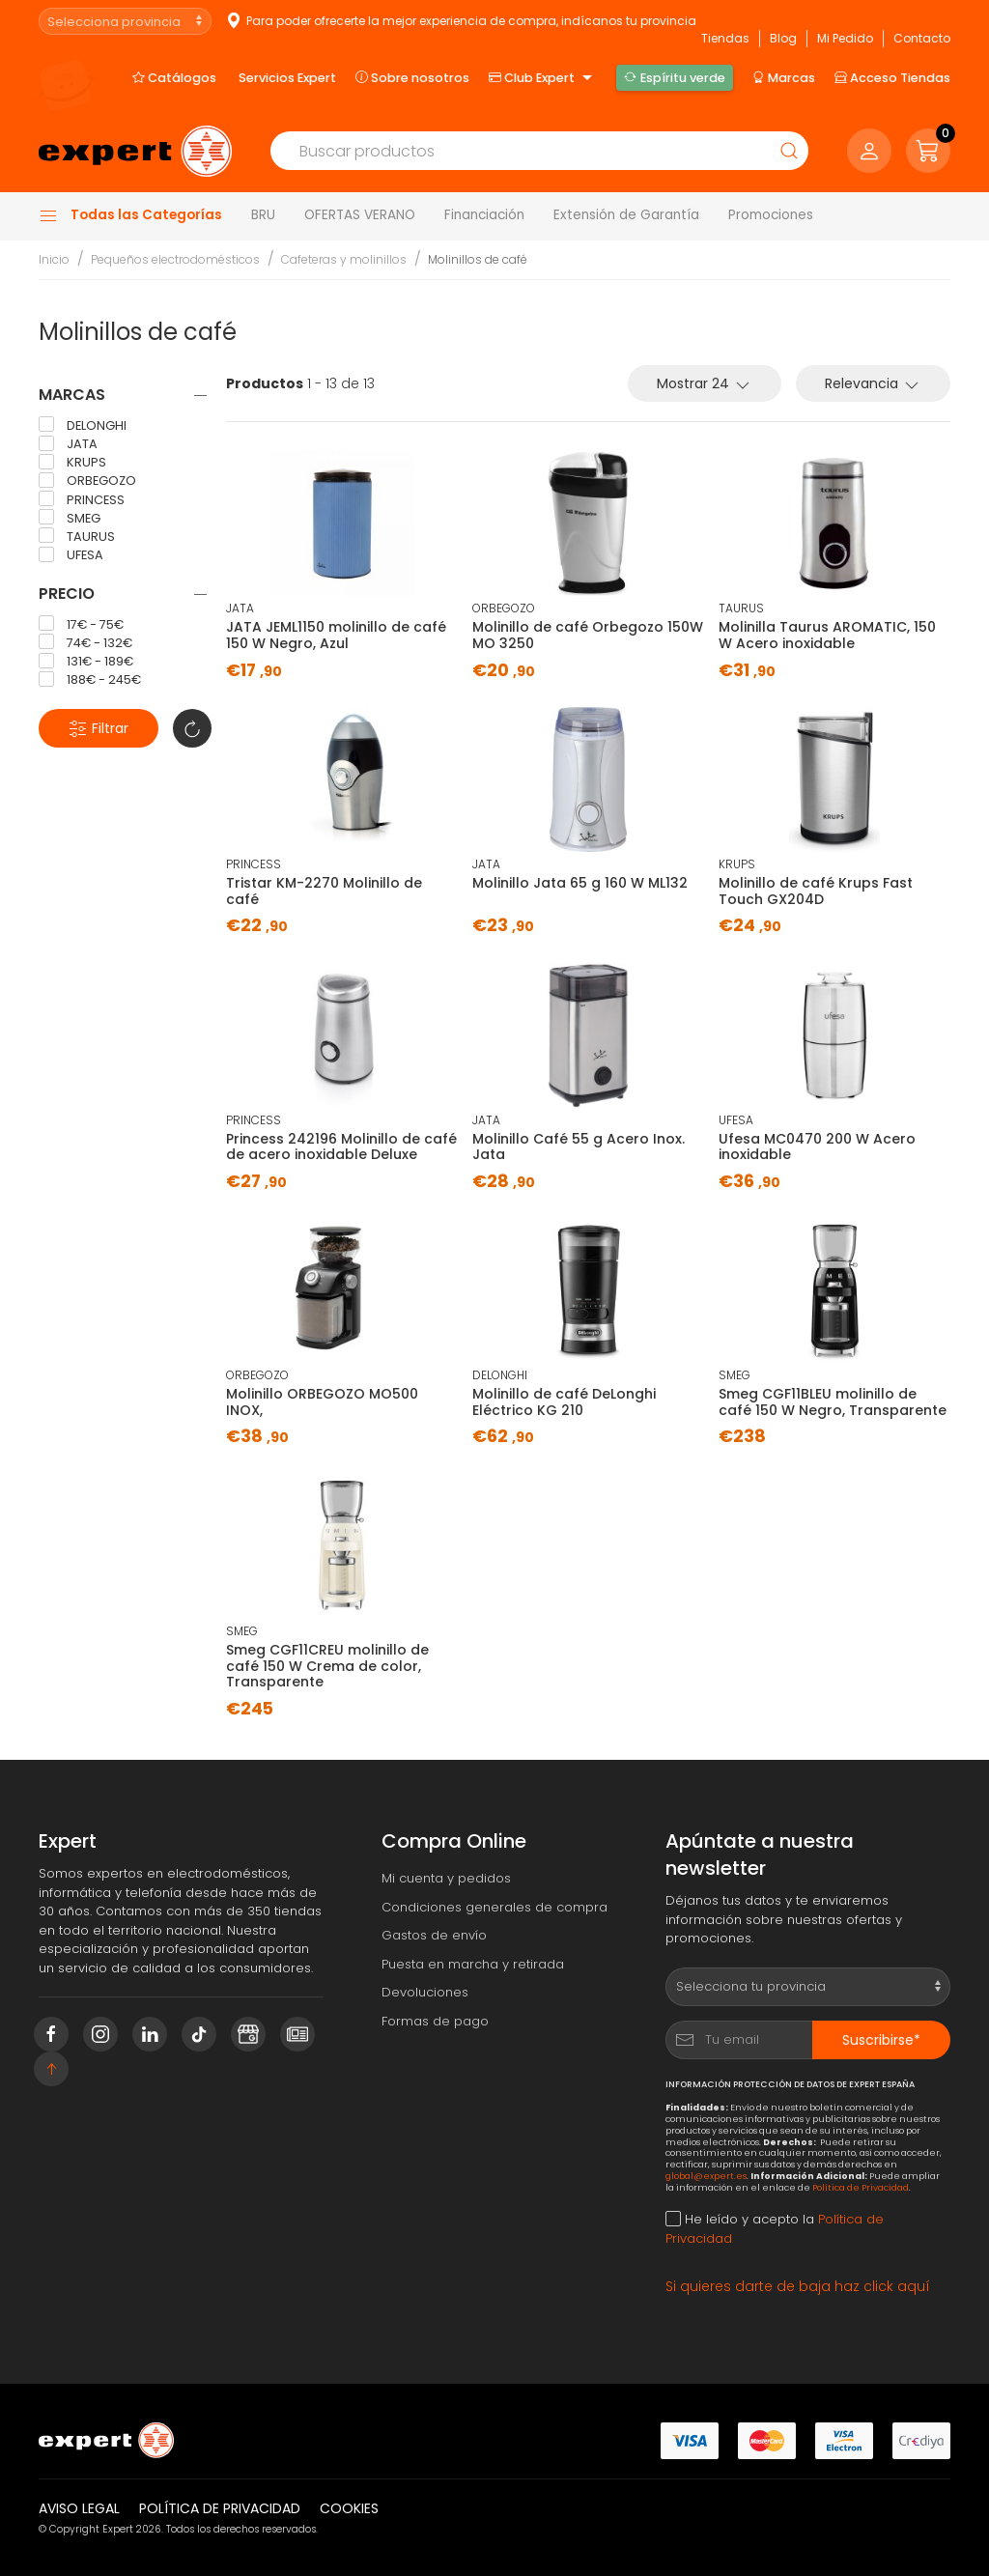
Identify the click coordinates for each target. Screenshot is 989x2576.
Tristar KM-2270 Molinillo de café (324, 891)
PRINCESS (82, 499)
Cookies (349, 2508)
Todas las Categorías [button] (130, 215)
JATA (68, 444)
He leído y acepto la (774, 2229)
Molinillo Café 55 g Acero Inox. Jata (578, 1147)
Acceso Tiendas (892, 77)
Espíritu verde (674, 77)
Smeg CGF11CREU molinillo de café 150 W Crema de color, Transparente (327, 1666)
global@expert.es (706, 2175)
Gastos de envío (434, 1935)
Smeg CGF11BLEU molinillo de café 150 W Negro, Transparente (833, 1402)
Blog (783, 38)
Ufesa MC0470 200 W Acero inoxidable (817, 1147)
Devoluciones (424, 1992)
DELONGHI (83, 425)
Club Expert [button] (543, 78)
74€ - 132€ (85, 642)
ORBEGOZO (87, 481)
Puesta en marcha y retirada (472, 1964)
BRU (263, 215)
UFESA (71, 555)
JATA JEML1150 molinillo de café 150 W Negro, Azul (336, 635)
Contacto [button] (921, 38)
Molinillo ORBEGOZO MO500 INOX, (322, 1402)
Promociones (770, 215)
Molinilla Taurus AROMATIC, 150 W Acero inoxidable (827, 635)
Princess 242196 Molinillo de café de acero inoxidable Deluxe (341, 1147)
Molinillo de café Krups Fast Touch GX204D (816, 891)
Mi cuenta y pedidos (446, 1878)
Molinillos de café (477, 259)
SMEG (69, 517)
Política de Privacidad (860, 2187)
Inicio (54, 259)
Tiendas (725, 38)
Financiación (484, 215)
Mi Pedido (845, 38)
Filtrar (98, 729)
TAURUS (77, 536)
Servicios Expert (287, 78)
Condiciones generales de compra (494, 1907)
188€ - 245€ (90, 680)
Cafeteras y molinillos (344, 259)
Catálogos (174, 77)
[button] (928, 150)
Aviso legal (79, 2508)
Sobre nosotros (412, 77)
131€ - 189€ (86, 661)
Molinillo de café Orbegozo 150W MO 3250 (587, 635)
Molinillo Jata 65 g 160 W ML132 (580, 882)
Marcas (783, 77)
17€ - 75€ (81, 624)
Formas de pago (435, 2021)
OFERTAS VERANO (359, 215)
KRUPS (72, 462)
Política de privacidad (219, 2508)
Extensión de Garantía (626, 215)
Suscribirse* (881, 2040)
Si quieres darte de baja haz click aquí (797, 2286)
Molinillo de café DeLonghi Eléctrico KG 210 (564, 1402)
